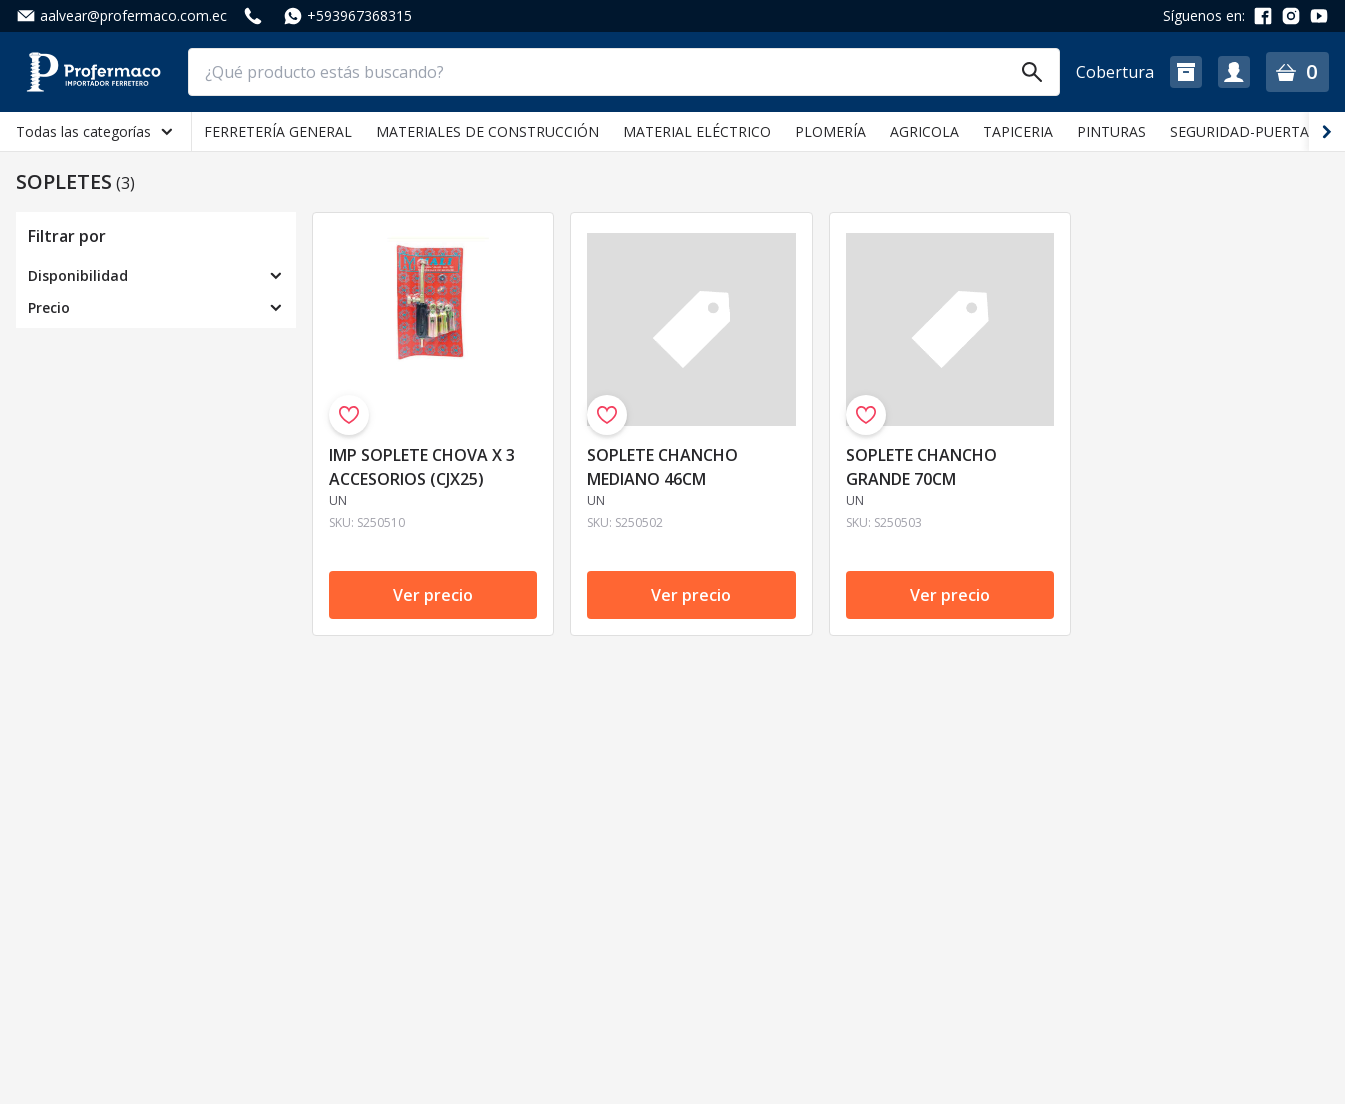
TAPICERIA (1018, 131)
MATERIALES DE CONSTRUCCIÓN (487, 131)
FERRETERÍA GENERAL (278, 131)
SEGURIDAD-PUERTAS (1243, 131)
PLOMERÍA (830, 131)
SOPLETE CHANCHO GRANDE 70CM (921, 467)
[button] (1186, 72)
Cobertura (1115, 72)
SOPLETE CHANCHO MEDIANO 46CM (662, 467)
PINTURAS (1111, 131)
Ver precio (433, 595)
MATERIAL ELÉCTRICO (697, 131)
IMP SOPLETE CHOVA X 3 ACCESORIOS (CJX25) (422, 467)
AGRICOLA (924, 131)
